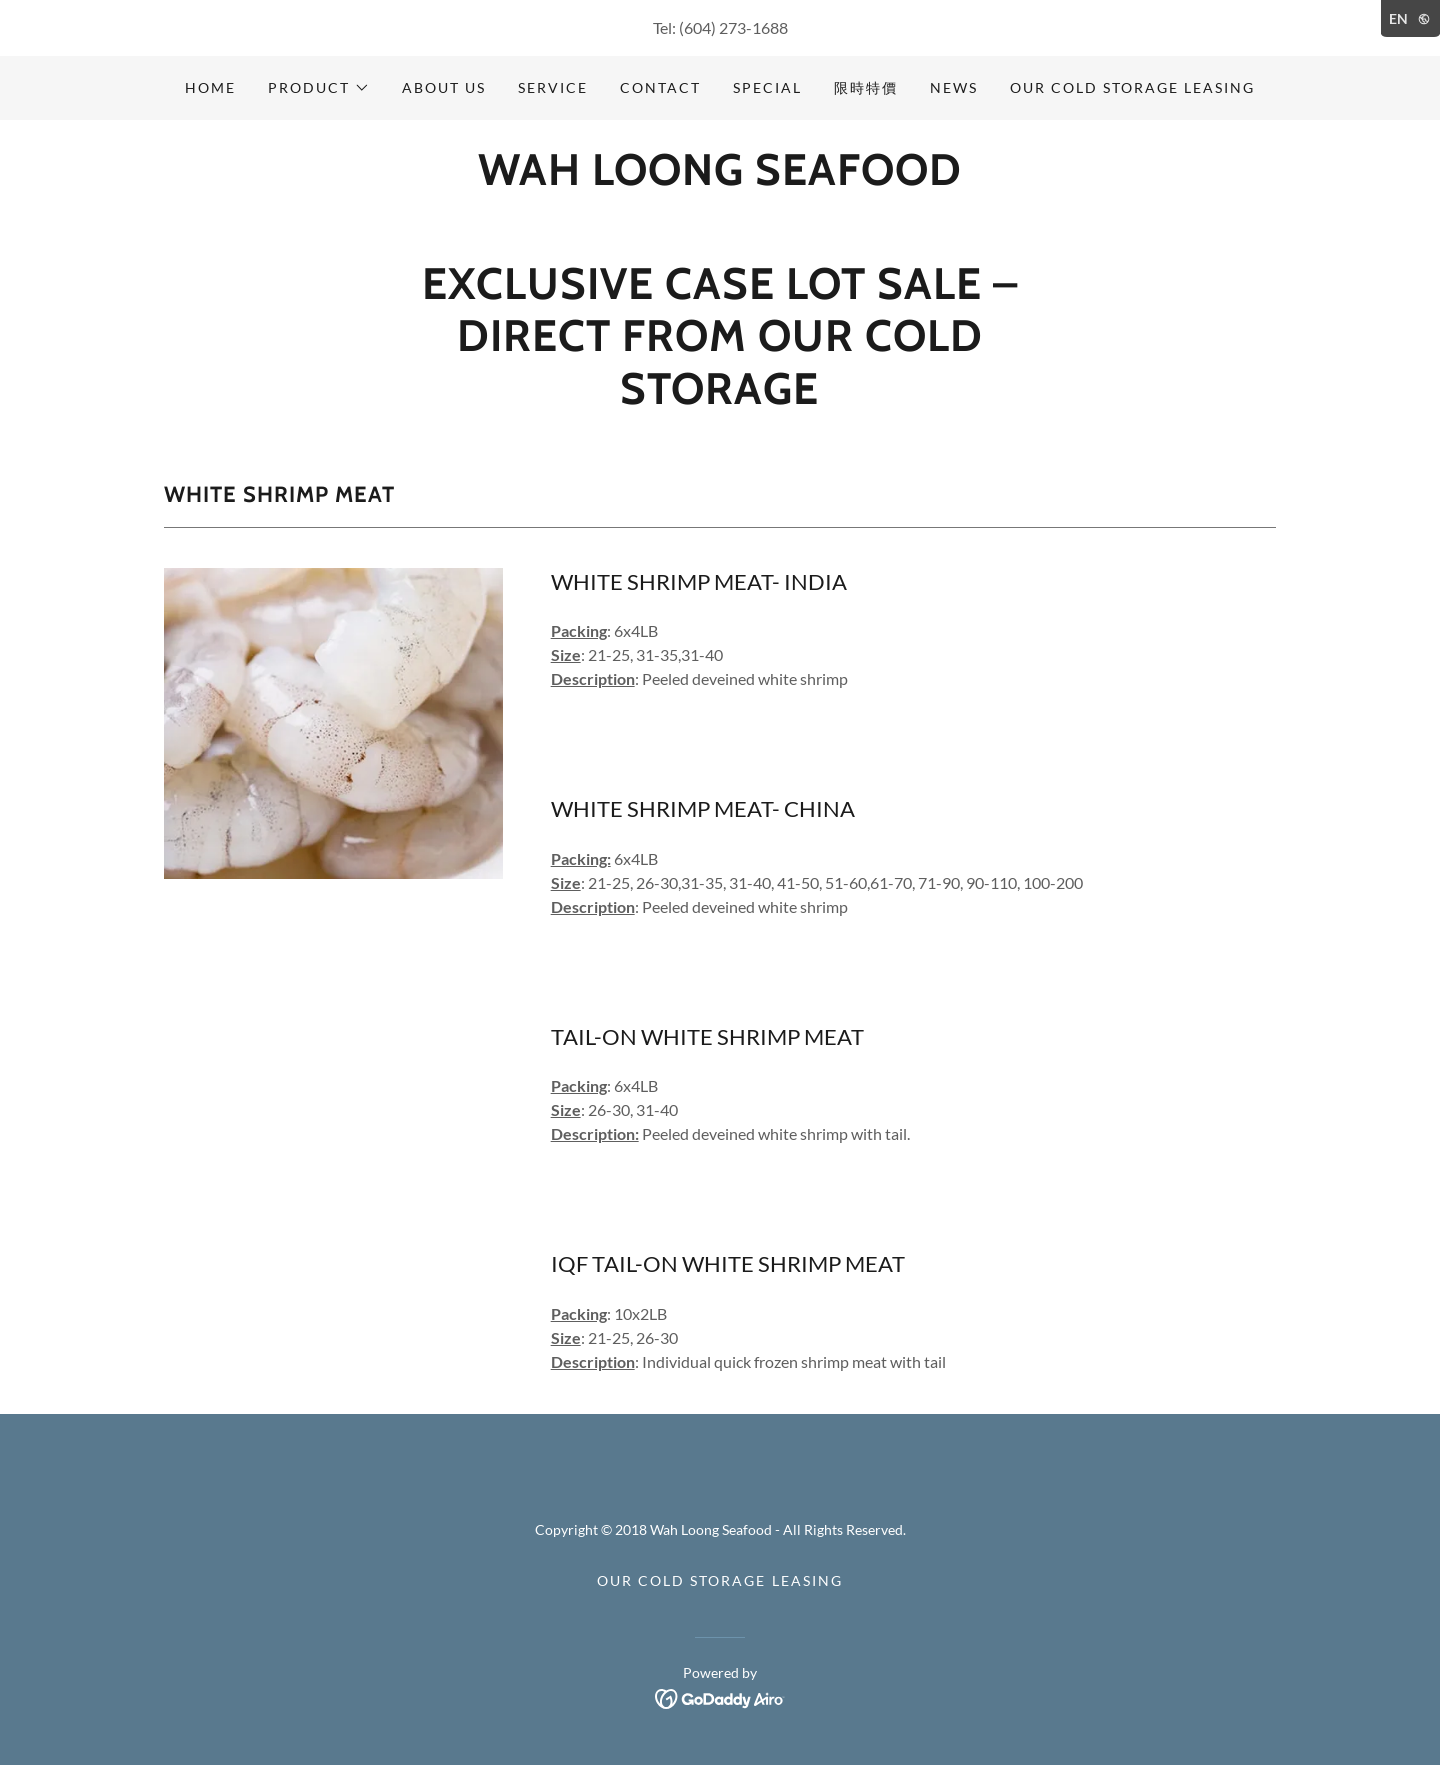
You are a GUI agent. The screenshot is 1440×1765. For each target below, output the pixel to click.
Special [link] (767, 87)
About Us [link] (444, 87)
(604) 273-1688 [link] (733, 27)
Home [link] (210, 87)
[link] (720, 178)
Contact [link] (660, 87)
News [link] (954, 87)
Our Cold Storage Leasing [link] (1132, 87)
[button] (319, 88)
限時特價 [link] (866, 87)
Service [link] (553, 87)
